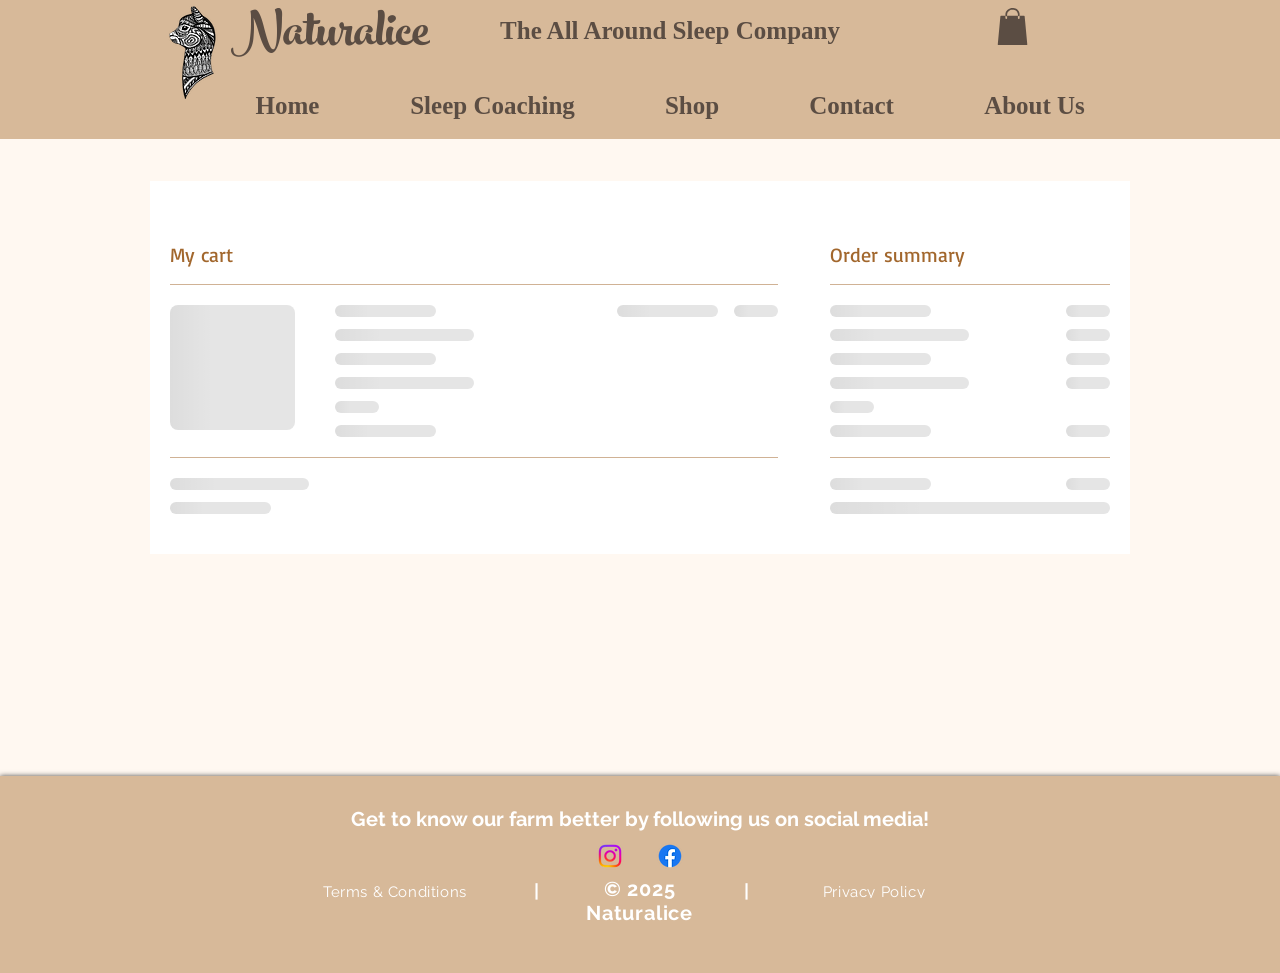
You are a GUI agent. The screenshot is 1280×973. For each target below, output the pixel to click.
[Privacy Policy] (874, 891)
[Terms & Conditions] (395, 892)
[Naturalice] (338, 37)
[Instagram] (610, 856)
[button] (1012, 26)
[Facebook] (670, 856)
